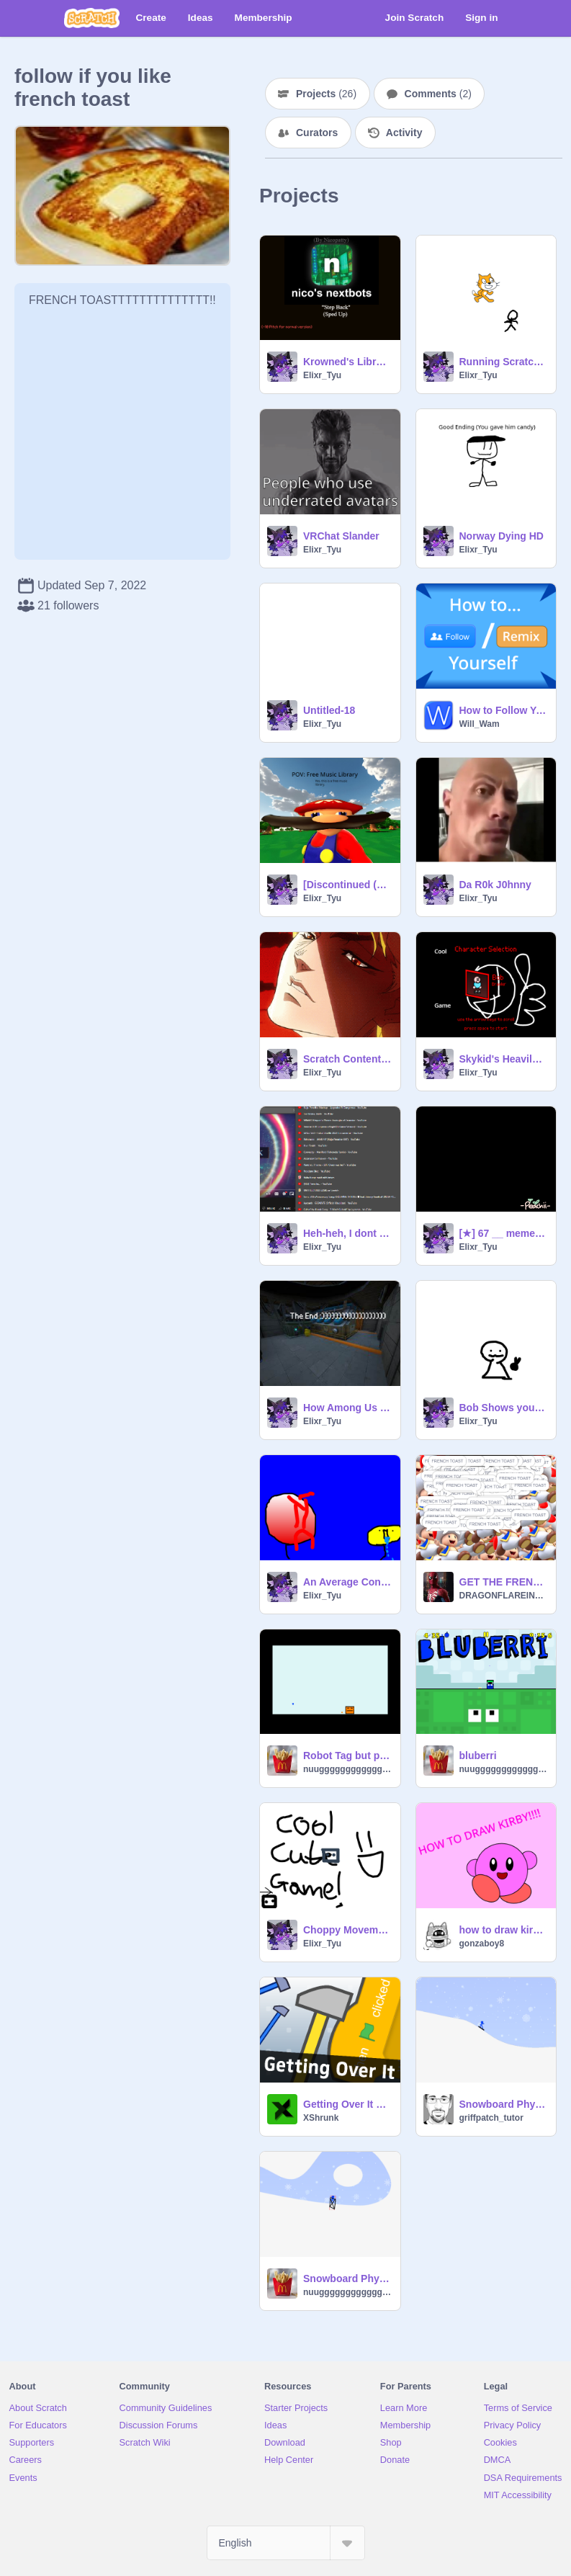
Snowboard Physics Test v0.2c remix (347, 2278)
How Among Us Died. (347, 1407)
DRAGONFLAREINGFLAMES (503, 1596)
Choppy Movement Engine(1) (347, 1930)
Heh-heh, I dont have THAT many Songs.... (347, 1233)
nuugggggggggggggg (347, 1769)
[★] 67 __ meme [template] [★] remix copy (503, 1233)
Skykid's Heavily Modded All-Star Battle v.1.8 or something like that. (503, 1059)
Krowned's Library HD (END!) (347, 361)
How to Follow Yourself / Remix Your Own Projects (503, 710)
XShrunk (320, 2118)
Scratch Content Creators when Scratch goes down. (347, 1059)
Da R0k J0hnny (495, 884)
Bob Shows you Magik (503, 1407)
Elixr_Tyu (322, 375)
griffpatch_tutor (491, 2118)
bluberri (478, 1755)
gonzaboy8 (482, 1943)
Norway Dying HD (501, 536)
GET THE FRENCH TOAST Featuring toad (503, 1582)
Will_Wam (479, 724)
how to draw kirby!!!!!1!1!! (503, 1930)
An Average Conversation (347, 1582)
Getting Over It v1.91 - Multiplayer (347, 2104)
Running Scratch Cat (503, 361)
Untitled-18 (329, 710)
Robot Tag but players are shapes (347, 1755)
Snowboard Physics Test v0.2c (503, 2104)
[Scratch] (92, 18)
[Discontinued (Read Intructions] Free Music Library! (347, 884)
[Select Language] (286, 2543)
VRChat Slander (341, 536)
